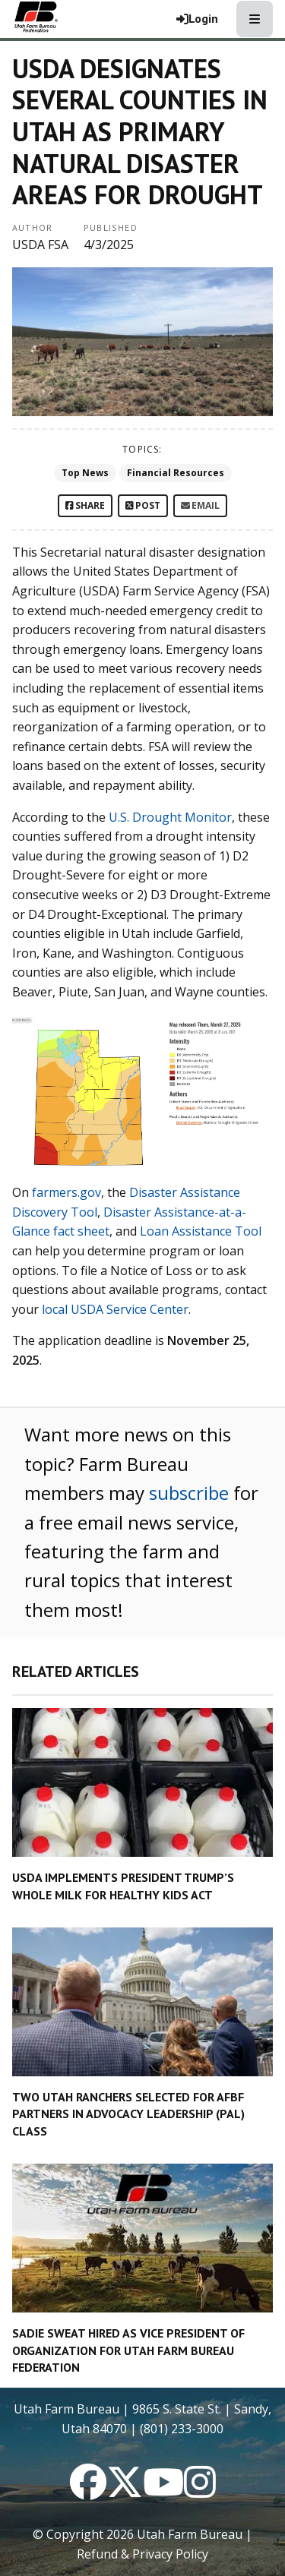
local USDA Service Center (115, 1309)
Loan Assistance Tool (200, 1231)
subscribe (189, 1492)
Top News (85, 472)
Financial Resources (175, 472)
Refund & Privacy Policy (142, 2554)
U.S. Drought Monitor (170, 817)
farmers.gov (66, 1192)
